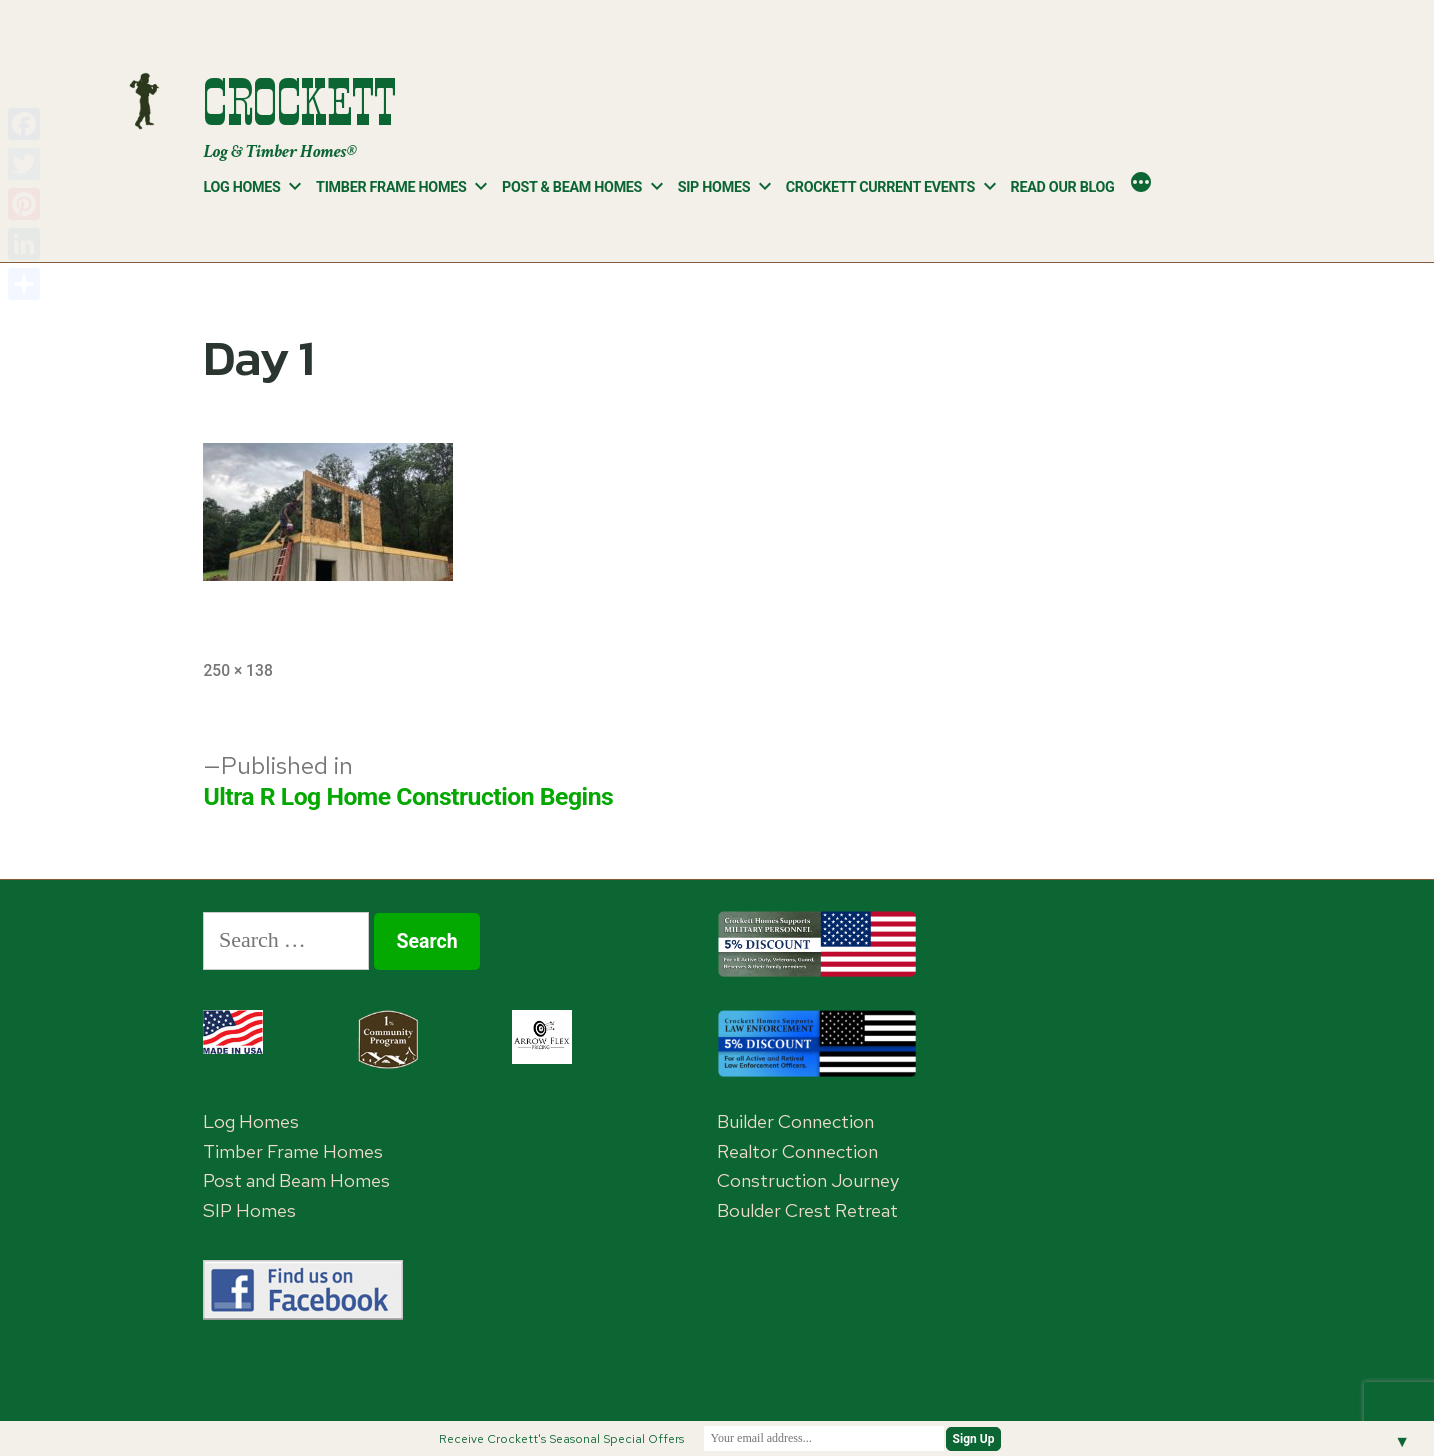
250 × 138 (237, 670)
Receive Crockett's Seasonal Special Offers (561, 1439)
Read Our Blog (1063, 187)
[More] (1141, 184)
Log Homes (241, 187)
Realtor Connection (797, 1151)
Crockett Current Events (880, 187)
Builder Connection (795, 1121)
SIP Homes (714, 187)
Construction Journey (808, 1180)
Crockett (299, 102)
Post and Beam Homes (296, 1180)
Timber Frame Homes (391, 187)
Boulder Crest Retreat (807, 1210)
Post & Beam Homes (572, 187)
